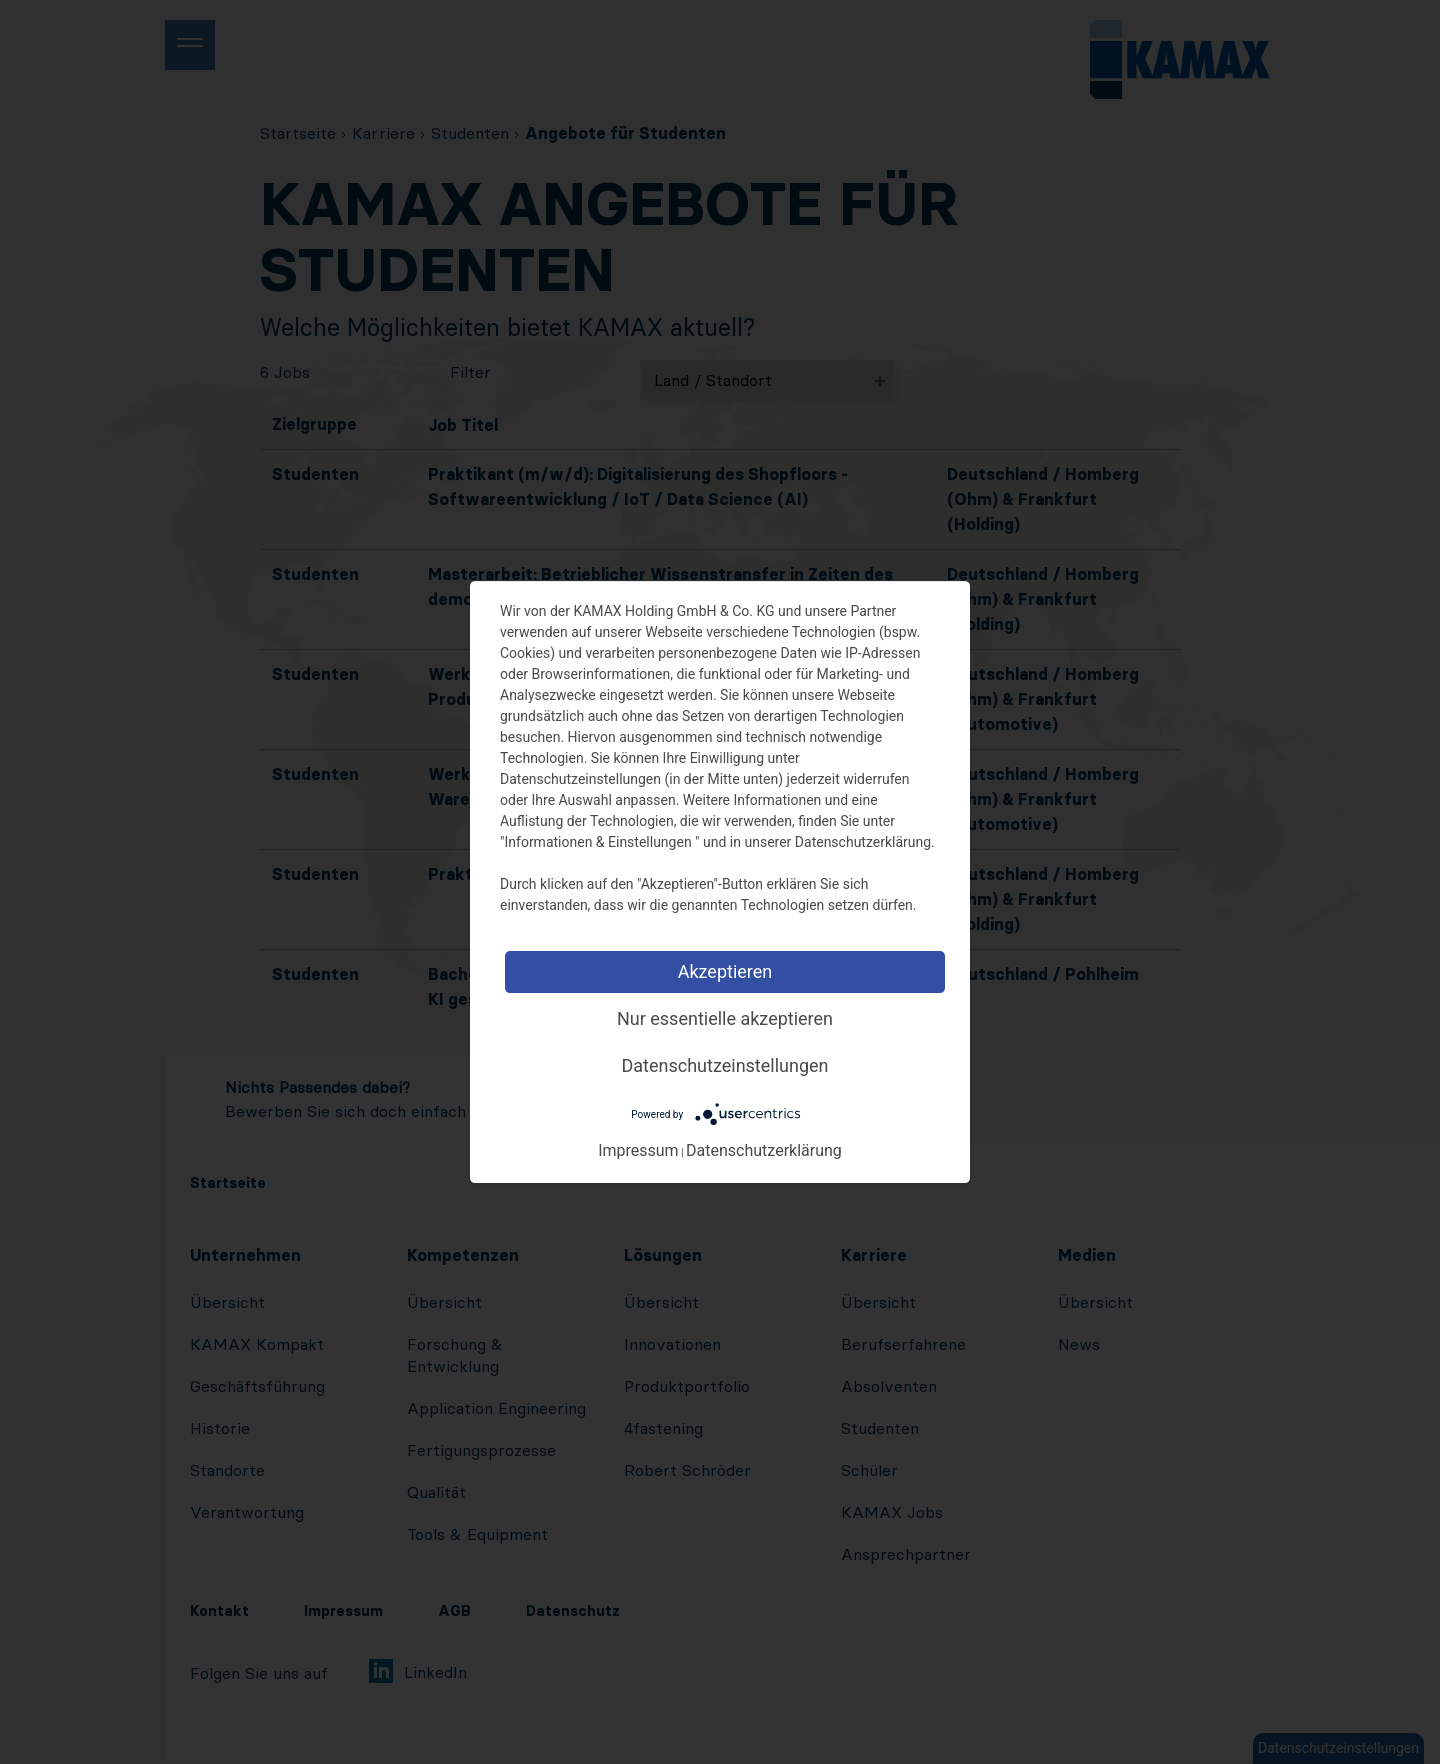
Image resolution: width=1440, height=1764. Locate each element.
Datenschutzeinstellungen (725, 1065)
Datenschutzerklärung (764, 1150)
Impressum (638, 1150)
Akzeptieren (725, 971)
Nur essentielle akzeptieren (725, 1018)
